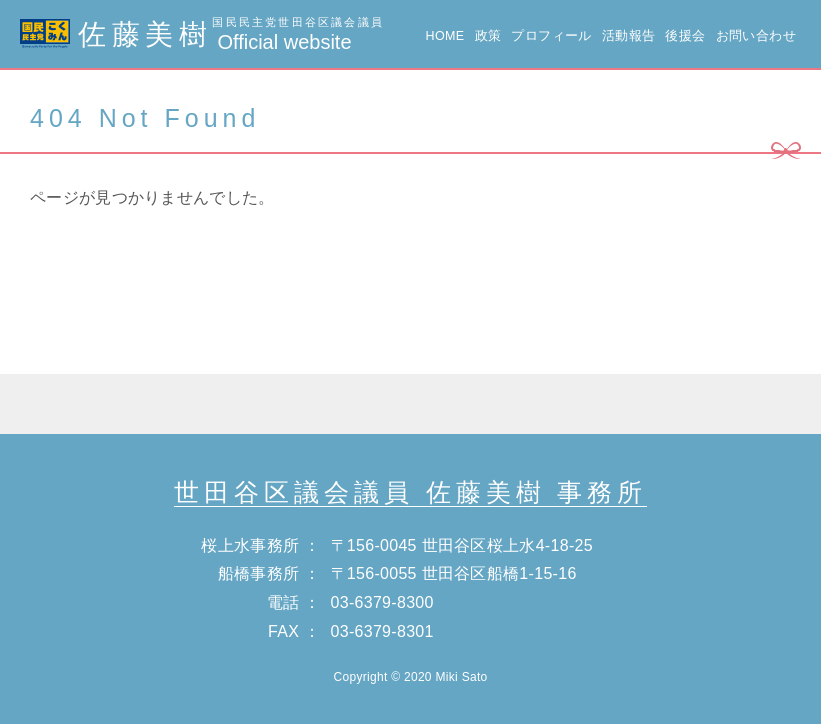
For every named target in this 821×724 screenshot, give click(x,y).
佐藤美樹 (202, 34)
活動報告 (629, 36)
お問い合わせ (756, 36)
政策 (488, 36)
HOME (444, 36)
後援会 (685, 36)
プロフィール (551, 36)
